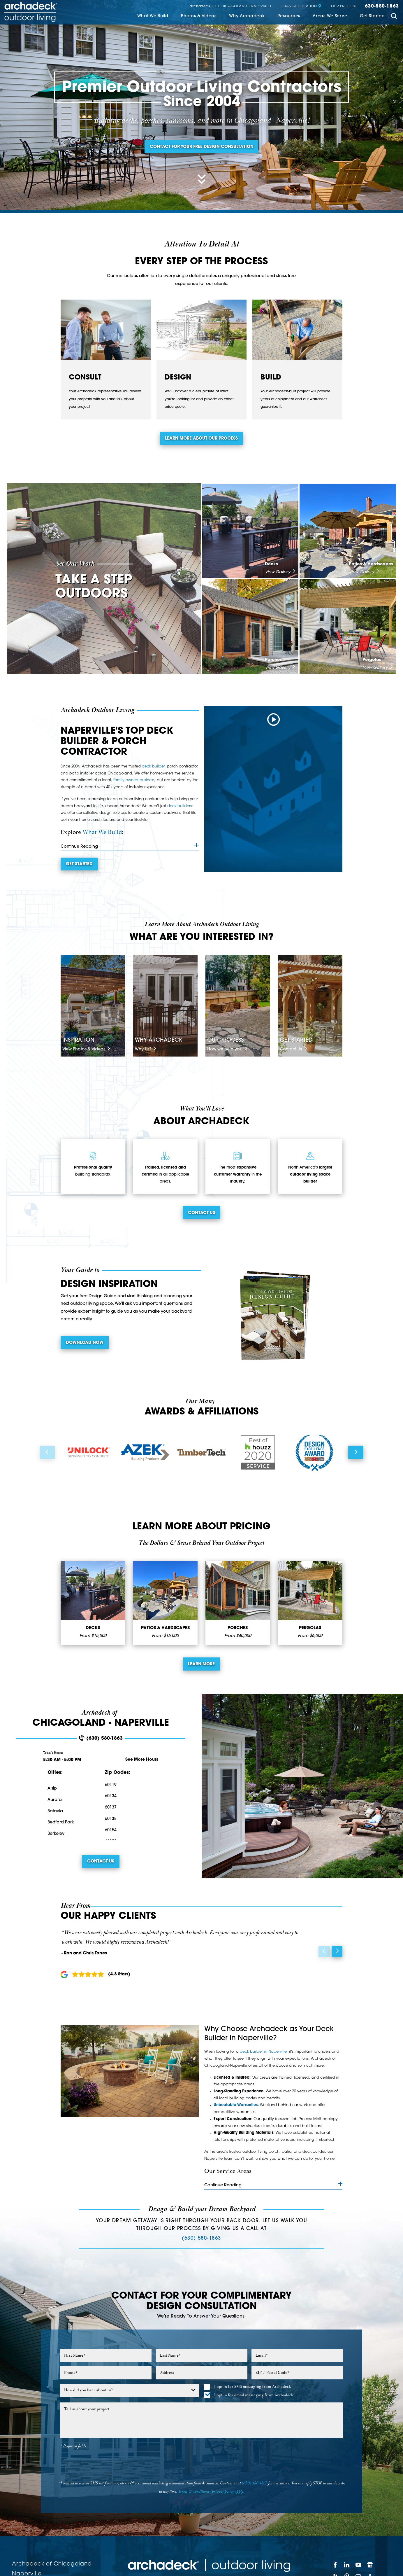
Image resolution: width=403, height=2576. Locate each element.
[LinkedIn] (347, 2564)
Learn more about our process (201, 438)
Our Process (343, 6)
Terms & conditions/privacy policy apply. (211, 2491)
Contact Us (201, 1213)
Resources (288, 16)
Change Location (301, 6)
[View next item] (355, 1452)
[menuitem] (152, 16)
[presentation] (201, 2464)
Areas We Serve (330, 16)
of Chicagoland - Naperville (231, 6)
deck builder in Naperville (263, 2052)
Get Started (372, 16)
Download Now (84, 1343)
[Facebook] (335, 2564)
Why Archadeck (247, 16)
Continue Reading (130, 846)
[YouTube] (358, 2564)
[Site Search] (394, 16)
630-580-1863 (382, 6)
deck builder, (154, 766)
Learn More (201, 1664)
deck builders (179, 806)
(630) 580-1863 (101, 1738)
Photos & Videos (199, 16)
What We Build (152, 16)
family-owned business (133, 780)
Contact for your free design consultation (202, 147)
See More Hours (141, 1759)
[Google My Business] (370, 2564)
